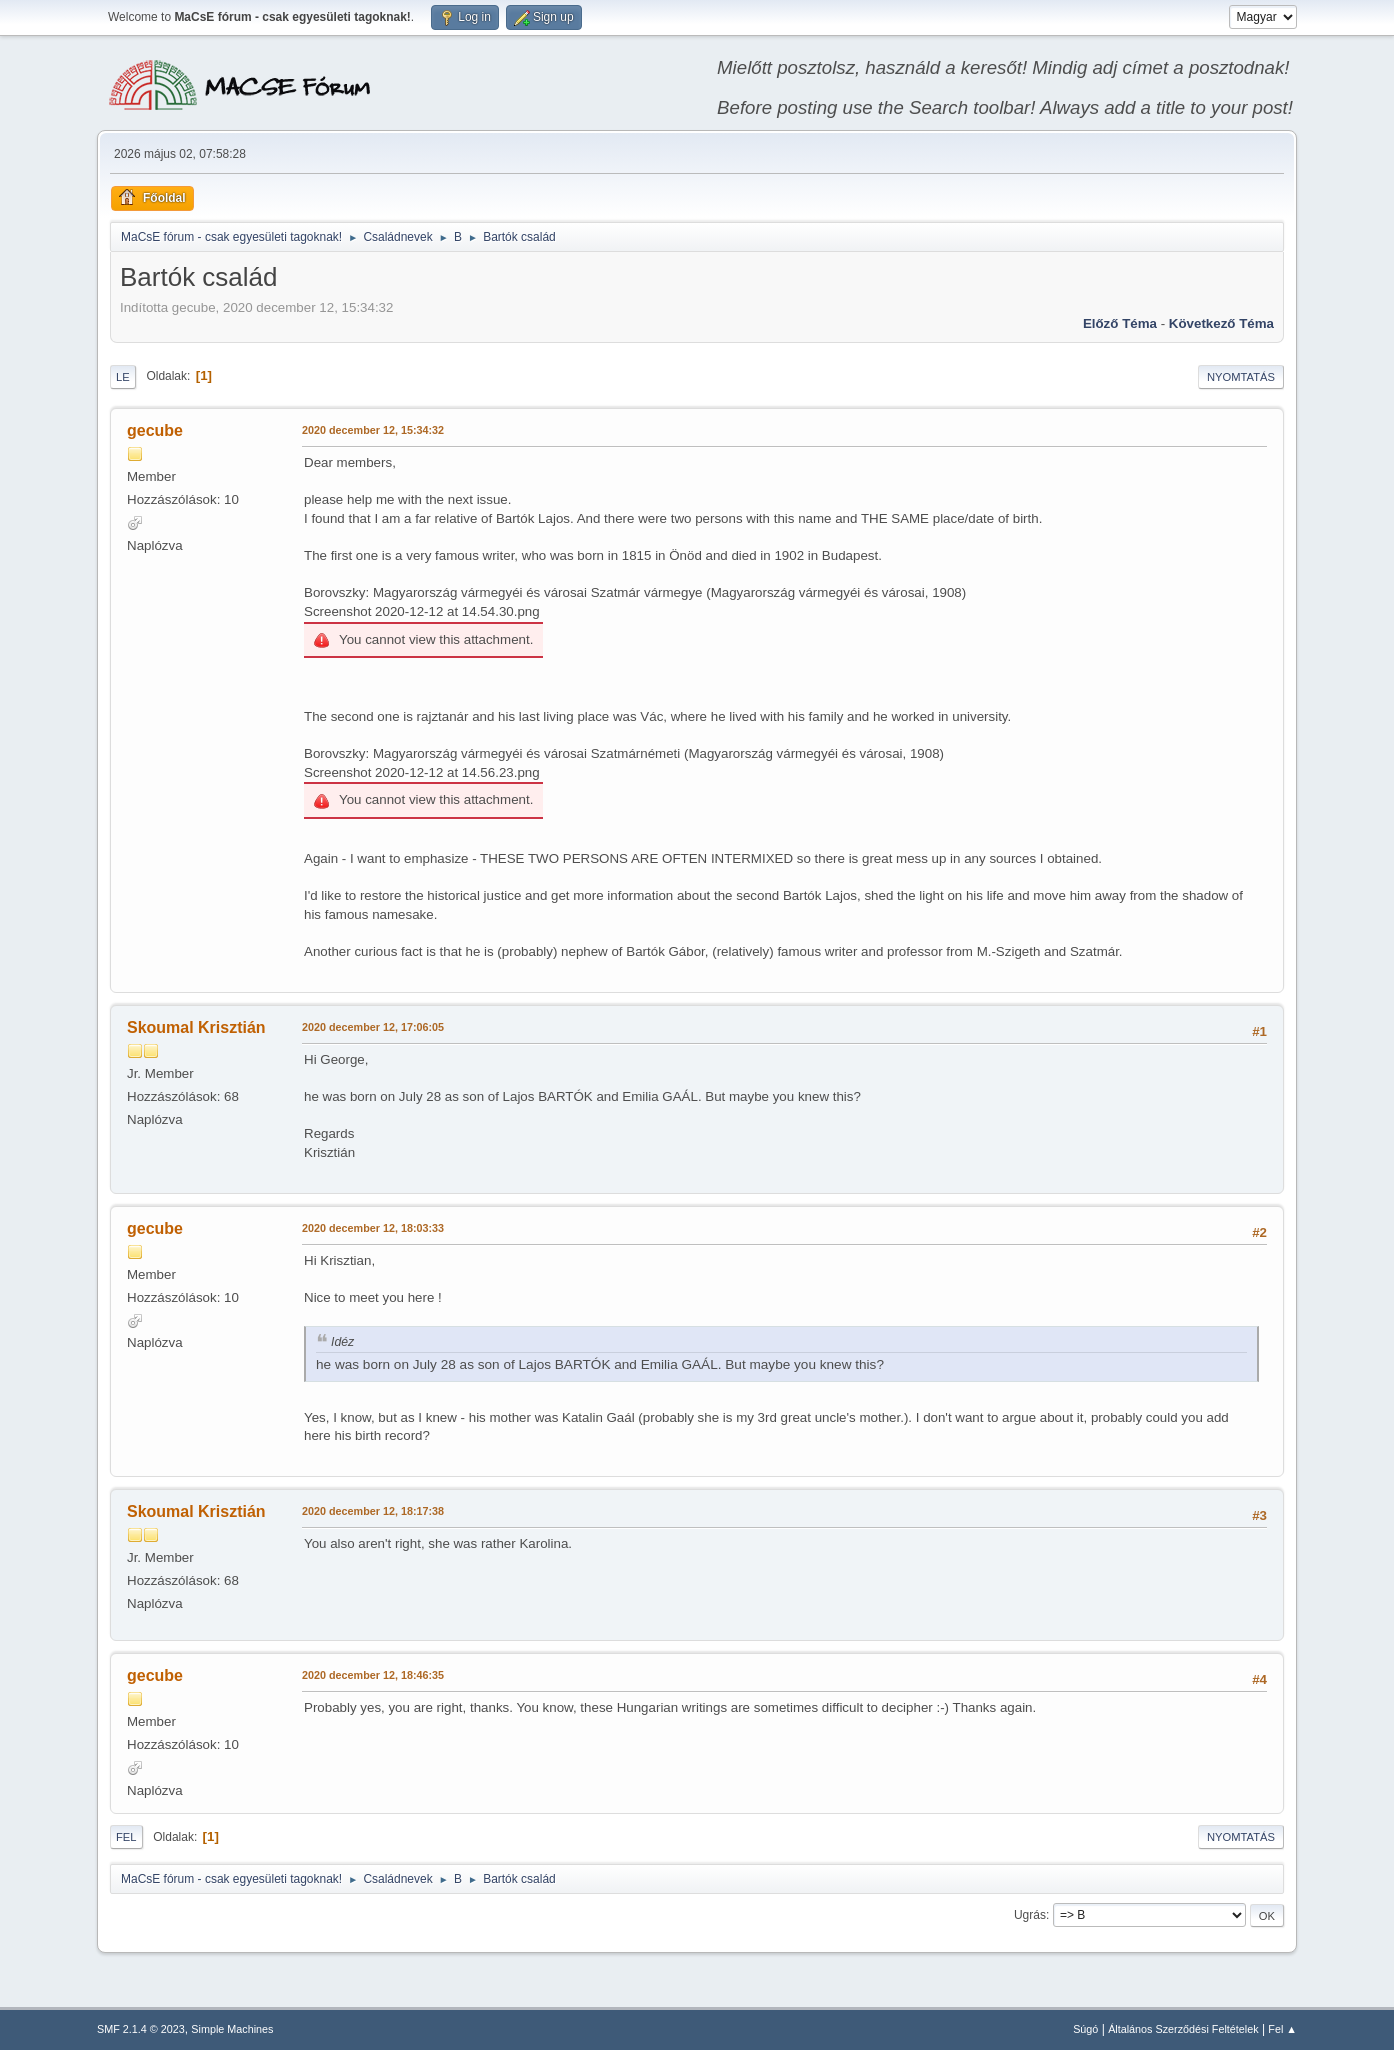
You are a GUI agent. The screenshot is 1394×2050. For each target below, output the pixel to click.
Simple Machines (232, 2029)
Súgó (1085, 2029)
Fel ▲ (1282, 2029)
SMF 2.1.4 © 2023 (141, 2029)
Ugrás (1030, 1915)
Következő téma (1221, 323)
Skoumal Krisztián (196, 1027)
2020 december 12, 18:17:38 (373, 1511)
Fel (126, 1837)
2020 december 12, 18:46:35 (373, 1675)
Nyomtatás (1241, 377)
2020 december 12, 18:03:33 (373, 1228)
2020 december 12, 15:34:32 (373, 430)
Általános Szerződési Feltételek (1183, 2029)
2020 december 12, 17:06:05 (373, 1027)
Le (123, 377)
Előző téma (1120, 323)
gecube (155, 430)
